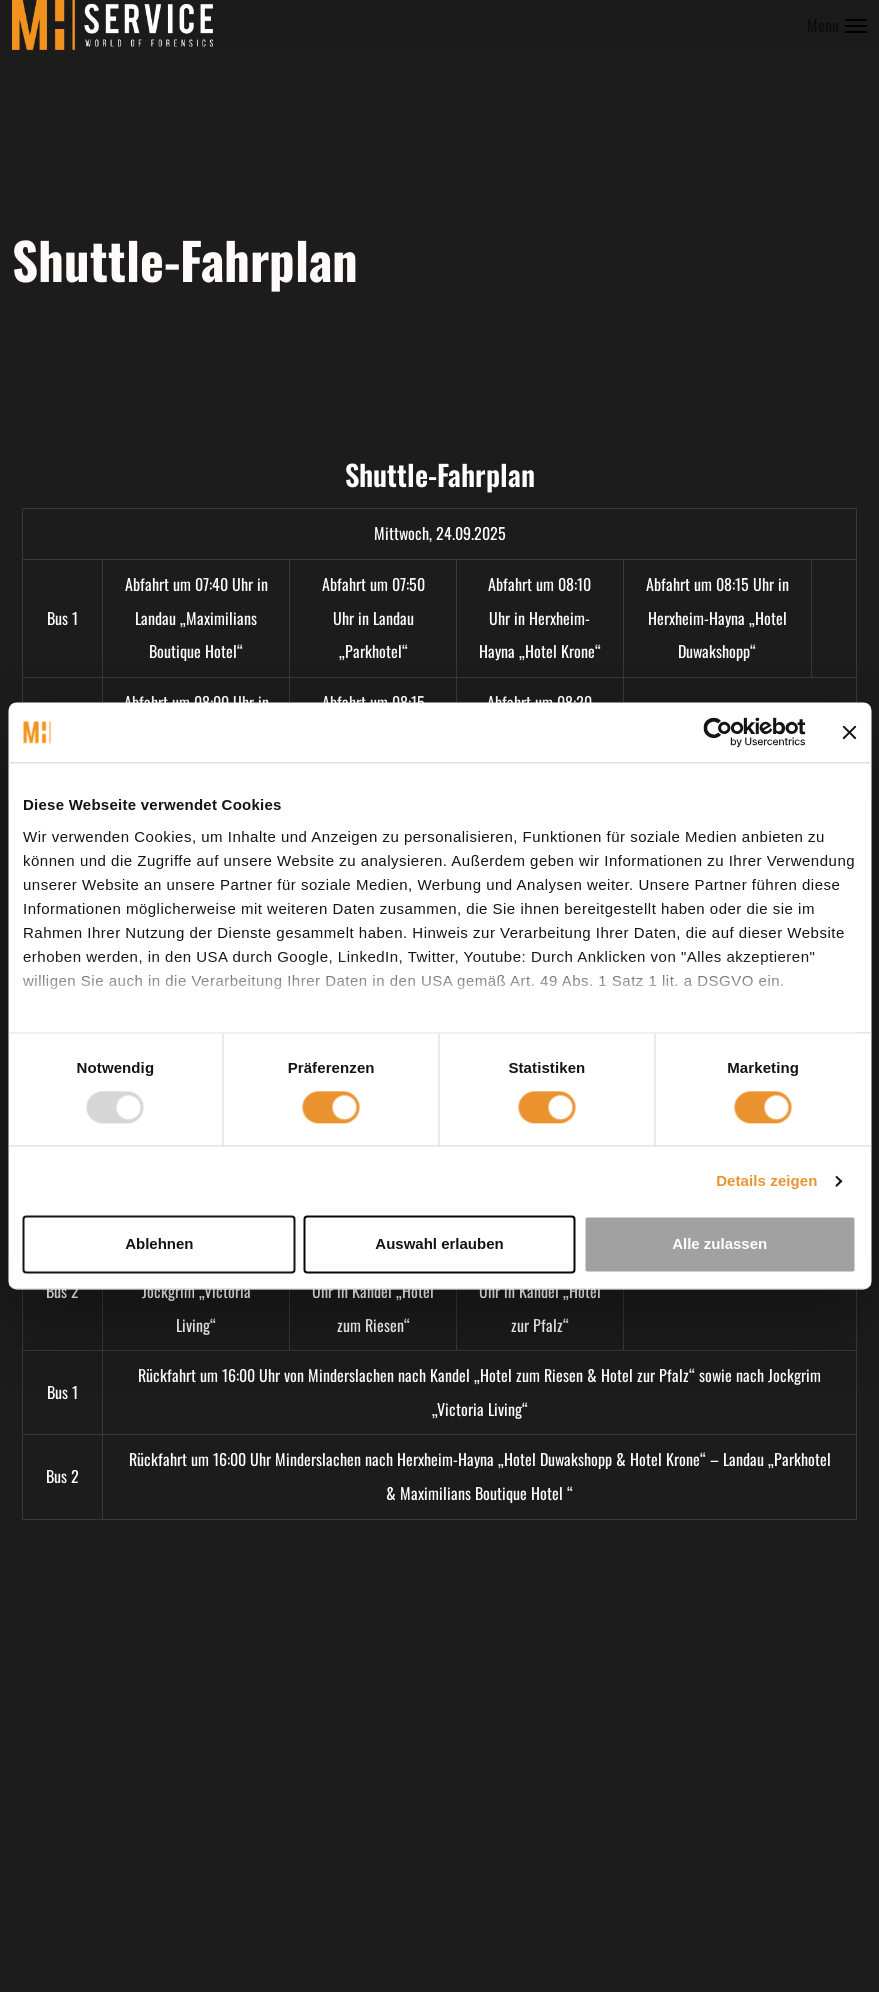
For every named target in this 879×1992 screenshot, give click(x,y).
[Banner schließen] (849, 732)
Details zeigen (766, 1180)
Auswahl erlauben (439, 1244)
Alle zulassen (719, 1244)
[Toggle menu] (837, 25)
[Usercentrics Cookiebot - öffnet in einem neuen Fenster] (717, 732)
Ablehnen (159, 1244)
